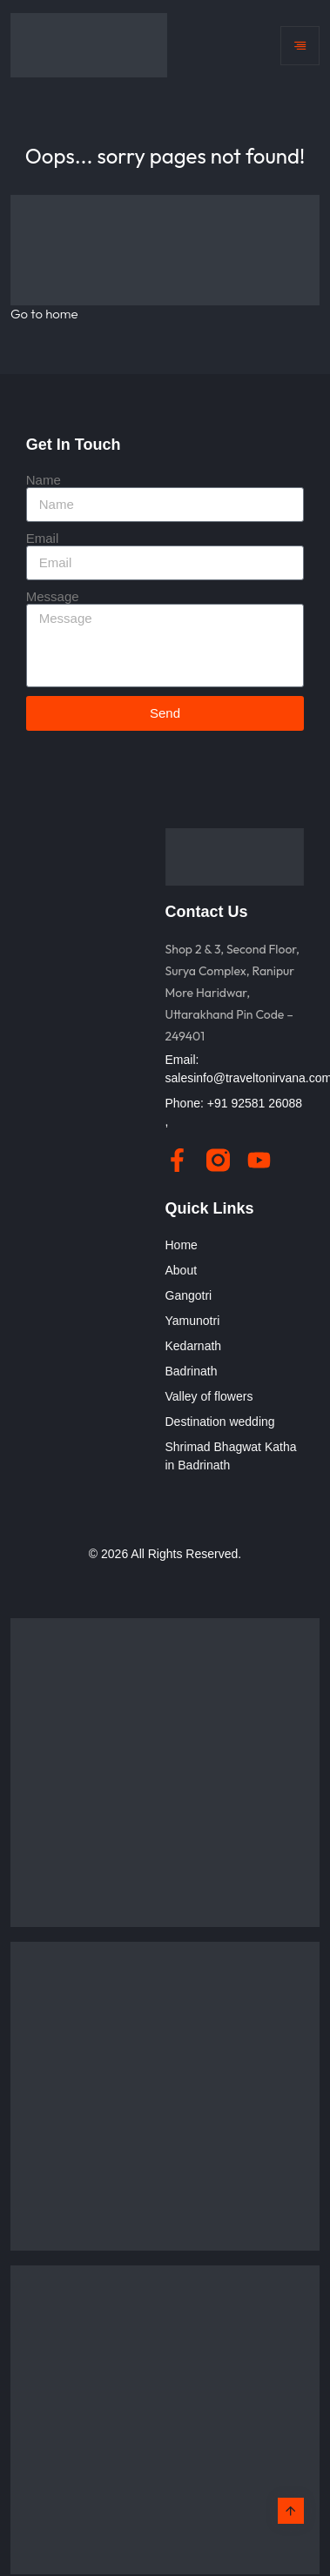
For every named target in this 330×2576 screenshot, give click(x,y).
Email (42, 538)
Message (52, 596)
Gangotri (188, 1295)
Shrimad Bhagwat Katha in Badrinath (231, 1456)
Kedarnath (193, 1346)
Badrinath (191, 1371)
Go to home (44, 313)
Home (181, 1245)
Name (43, 479)
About (181, 1270)
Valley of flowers (209, 1396)
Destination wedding (220, 1422)
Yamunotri (192, 1321)
